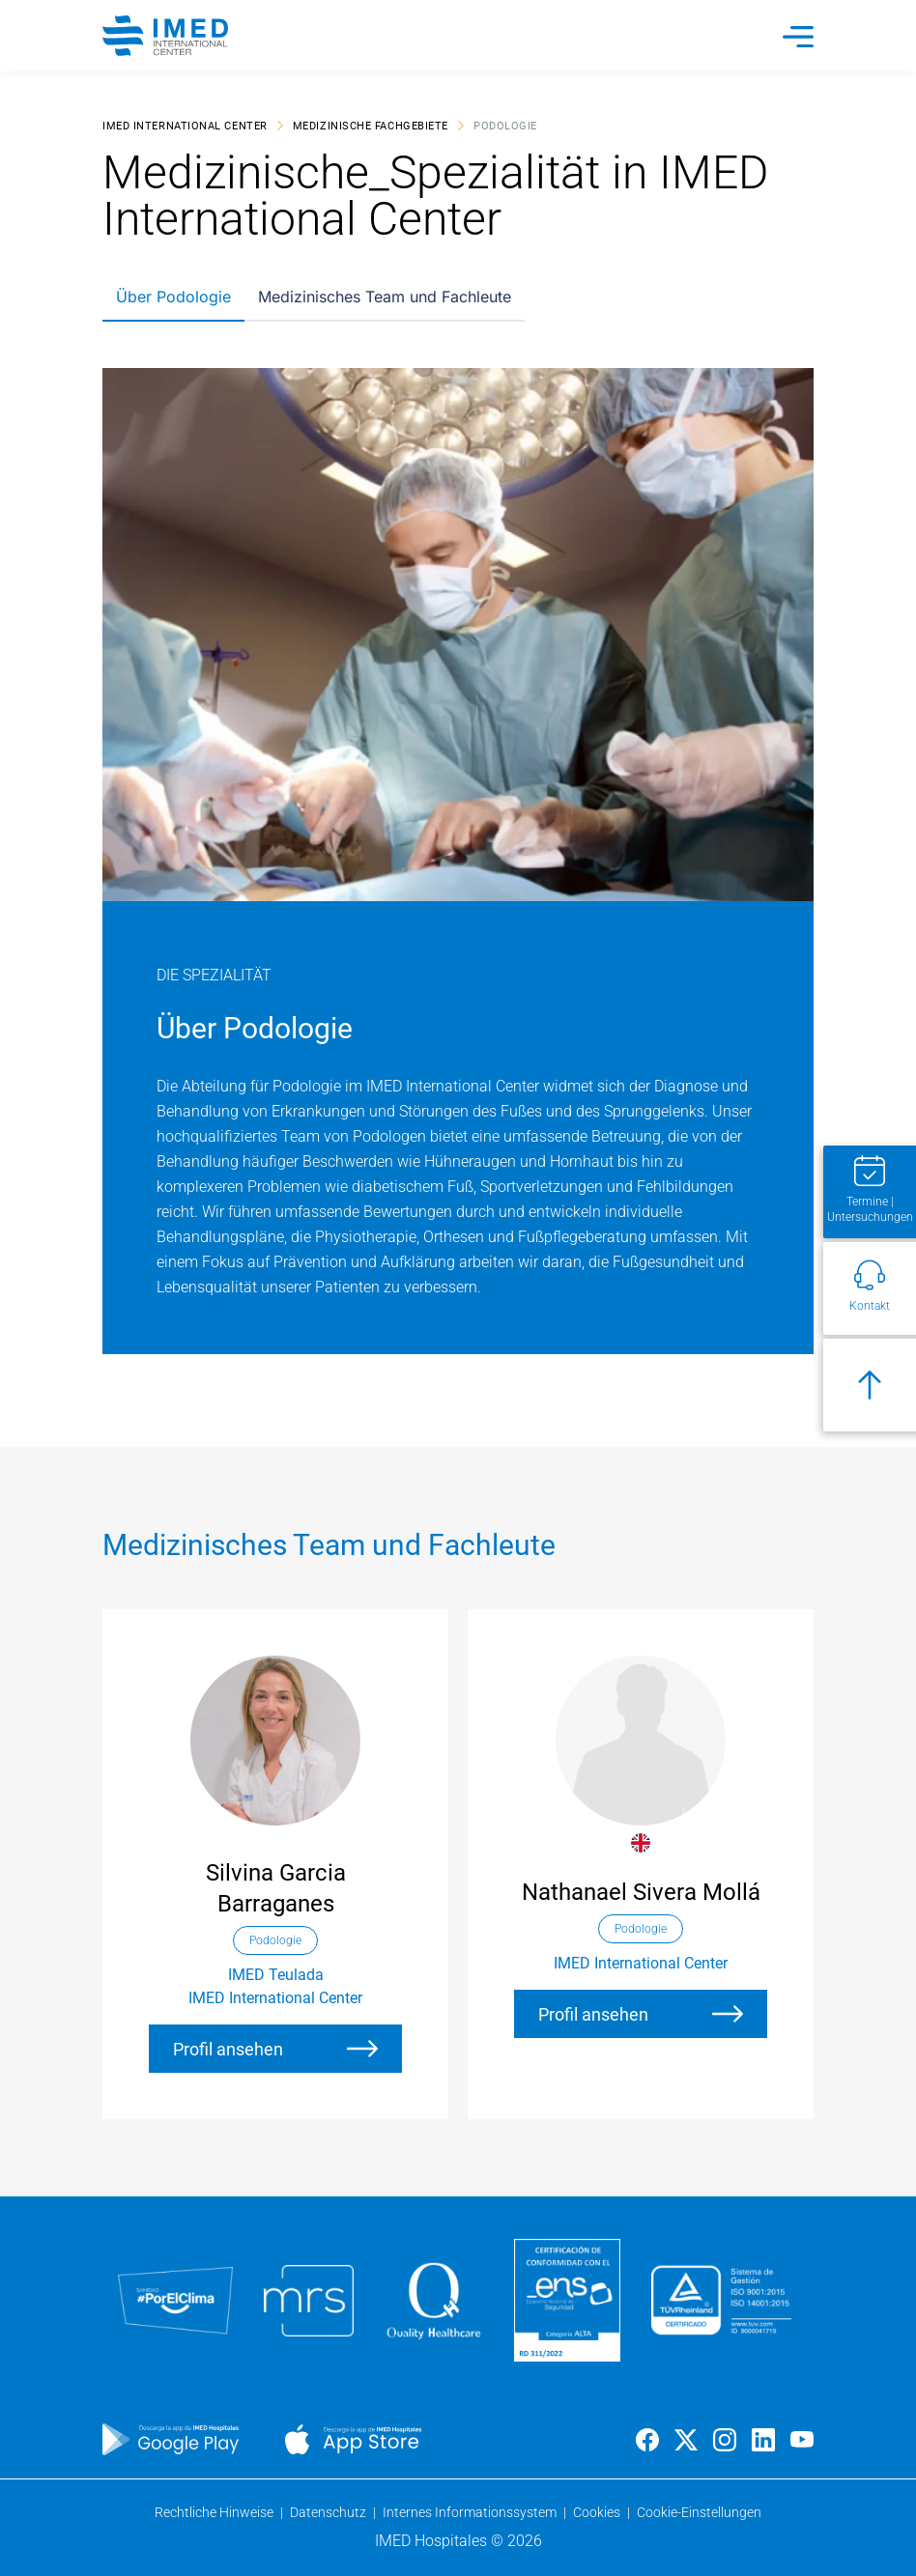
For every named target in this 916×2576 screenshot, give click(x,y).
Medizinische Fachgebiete (370, 125)
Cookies (598, 2512)
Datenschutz (329, 2512)
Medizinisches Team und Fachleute (384, 296)
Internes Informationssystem (471, 2512)
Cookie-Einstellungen (699, 2512)
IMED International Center (185, 125)
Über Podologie (173, 296)
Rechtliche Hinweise (215, 2512)
